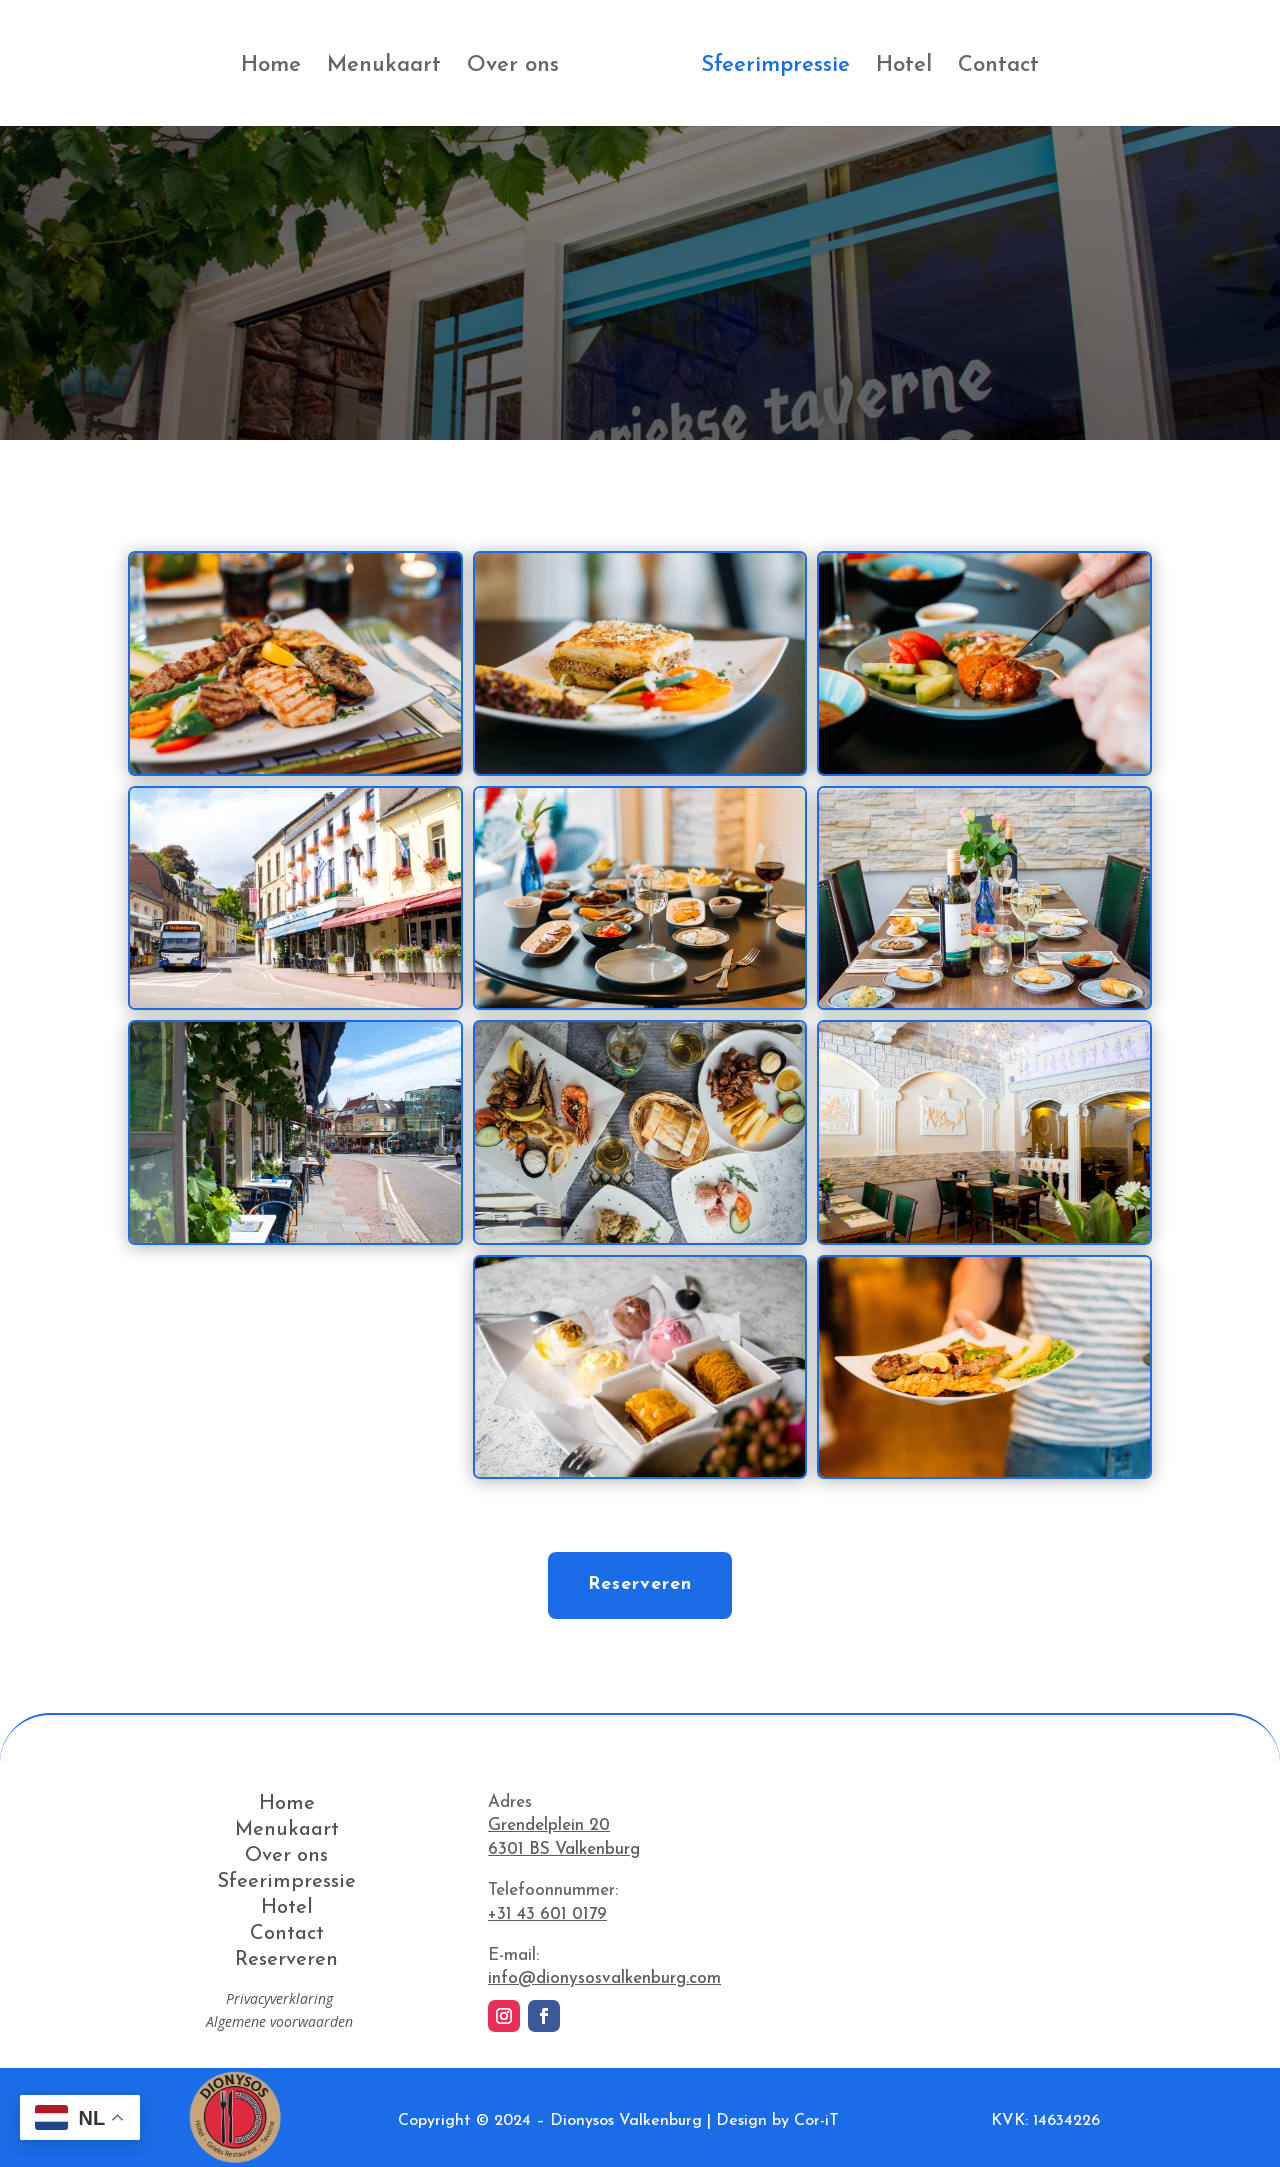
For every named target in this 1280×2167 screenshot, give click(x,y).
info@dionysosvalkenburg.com (604, 1978)
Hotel (904, 68)
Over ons (513, 68)
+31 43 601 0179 (547, 1914)
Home (271, 68)
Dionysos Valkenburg (626, 2121)
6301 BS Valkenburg (564, 1849)
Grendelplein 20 (549, 1825)
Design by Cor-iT (777, 2121)
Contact (998, 68)
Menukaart (384, 68)
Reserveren (640, 1584)
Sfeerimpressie (775, 68)
